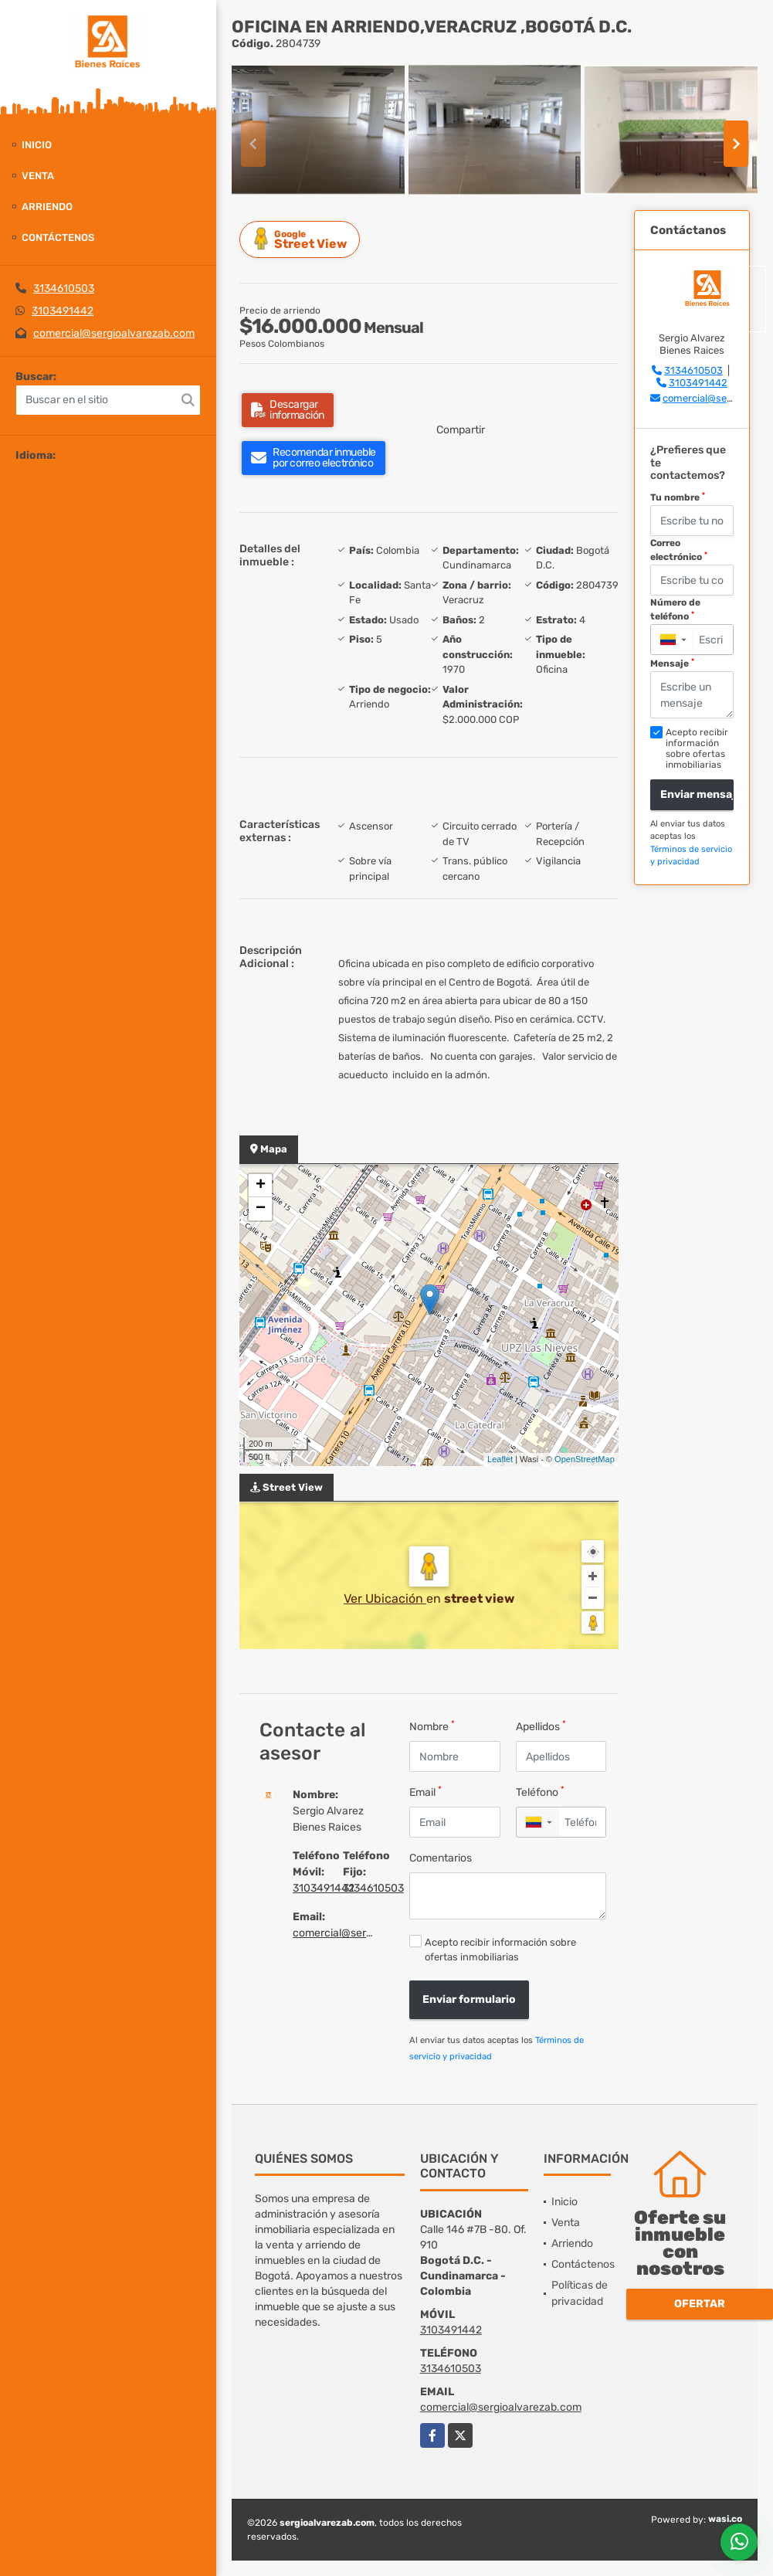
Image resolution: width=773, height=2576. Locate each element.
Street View (302, 239)
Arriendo (47, 206)
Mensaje (672, 663)
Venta (38, 176)
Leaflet (500, 1459)
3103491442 (62, 310)
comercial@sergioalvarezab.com (114, 333)
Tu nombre (677, 497)
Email (425, 1791)
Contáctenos (58, 237)
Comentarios (440, 1858)
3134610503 (63, 288)
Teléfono (540, 1791)
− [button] (261, 1208)
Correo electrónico (678, 550)
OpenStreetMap (584, 1459)
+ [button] (261, 1185)
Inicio (37, 145)
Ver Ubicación (385, 1598)
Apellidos (541, 1726)
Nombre (432, 1726)
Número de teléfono (675, 609)
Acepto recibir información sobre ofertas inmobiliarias (500, 1949)
